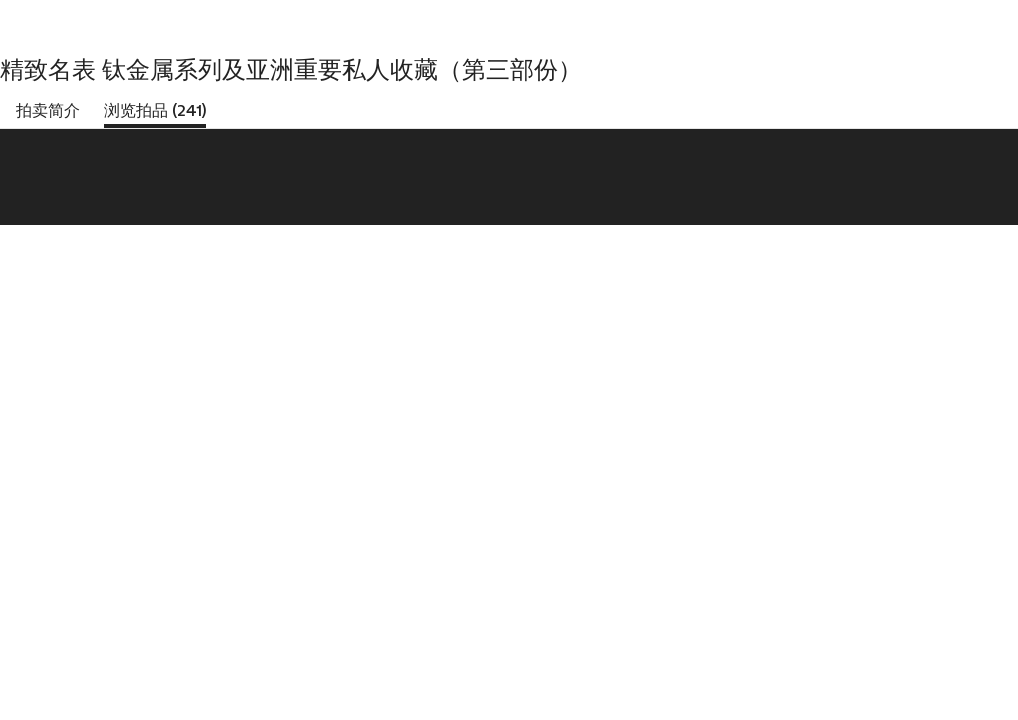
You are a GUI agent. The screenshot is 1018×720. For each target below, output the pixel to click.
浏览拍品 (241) (155, 110)
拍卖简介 (48, 110)
